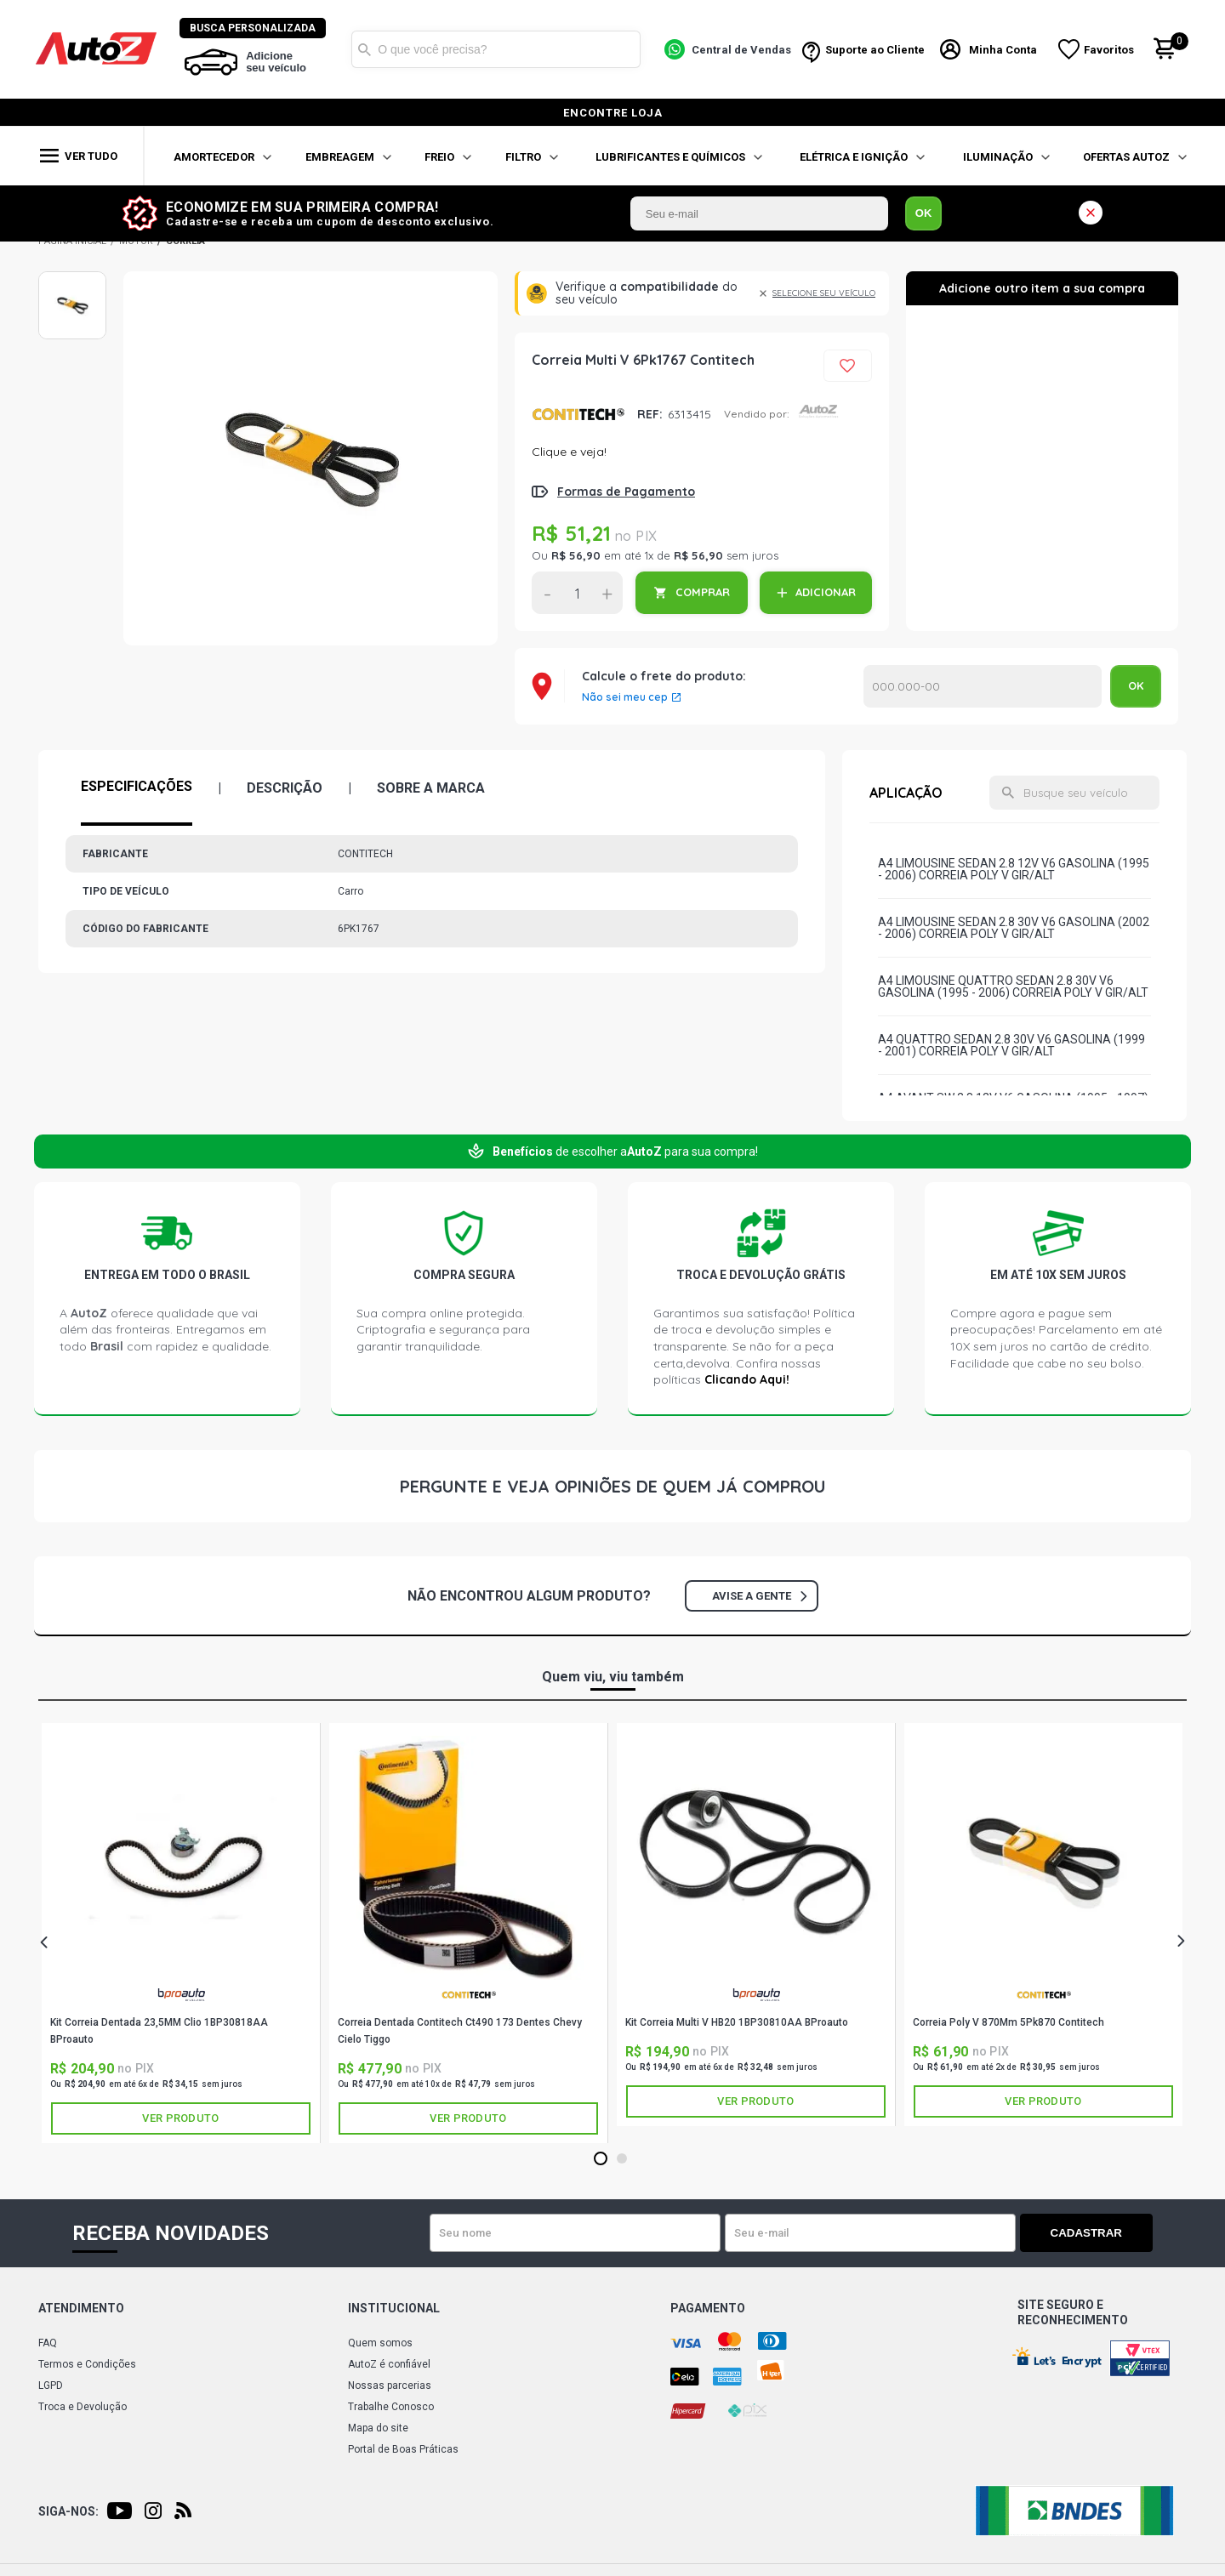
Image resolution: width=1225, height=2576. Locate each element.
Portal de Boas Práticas (403, 2449)
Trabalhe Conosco (391, 2407)
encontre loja (613, 112)
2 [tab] (621, 2159)
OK (923, 213)
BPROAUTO (181, 1994)
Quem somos (380, 2343)
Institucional (394, 2308)
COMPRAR (702, 592)
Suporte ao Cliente (875, 49)
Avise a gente (759, 1595)
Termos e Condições (87, 2364)
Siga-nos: (68, 2511)
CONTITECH (578, 414)
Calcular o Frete (982, 686)
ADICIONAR (825, 592)
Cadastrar (1093, 2232)
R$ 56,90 (576, 555)
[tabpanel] (181, 1933)
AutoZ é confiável (389, 2364)
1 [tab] (600, 2159)
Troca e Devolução (82, 2407)
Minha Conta (1004, 49)
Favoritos (1110, 49)
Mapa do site (378, 2428)
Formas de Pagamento (626, 491)
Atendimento (81, 2308)
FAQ (47, 2343)
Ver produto (180, 2118)
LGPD (50, 2385)
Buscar (365, 49)
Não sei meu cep (625, 697)
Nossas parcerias (389, 2385)
